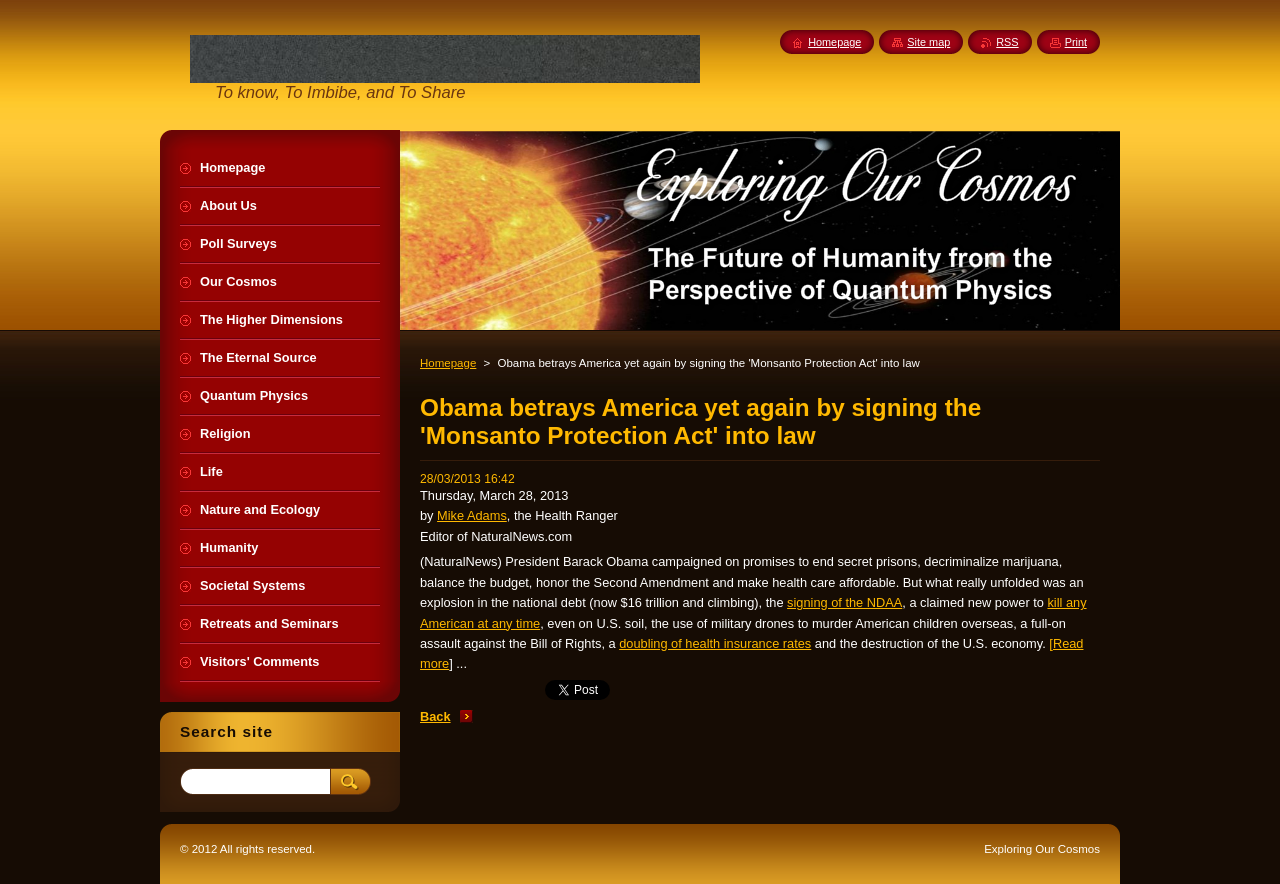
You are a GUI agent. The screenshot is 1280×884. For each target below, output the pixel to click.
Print (1076, 42)
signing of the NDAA (844, 602)
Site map (928, 42)
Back (435, 716)
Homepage (448, 363)
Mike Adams (472, 515)
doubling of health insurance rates (715, 643)
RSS (1007, 42)
